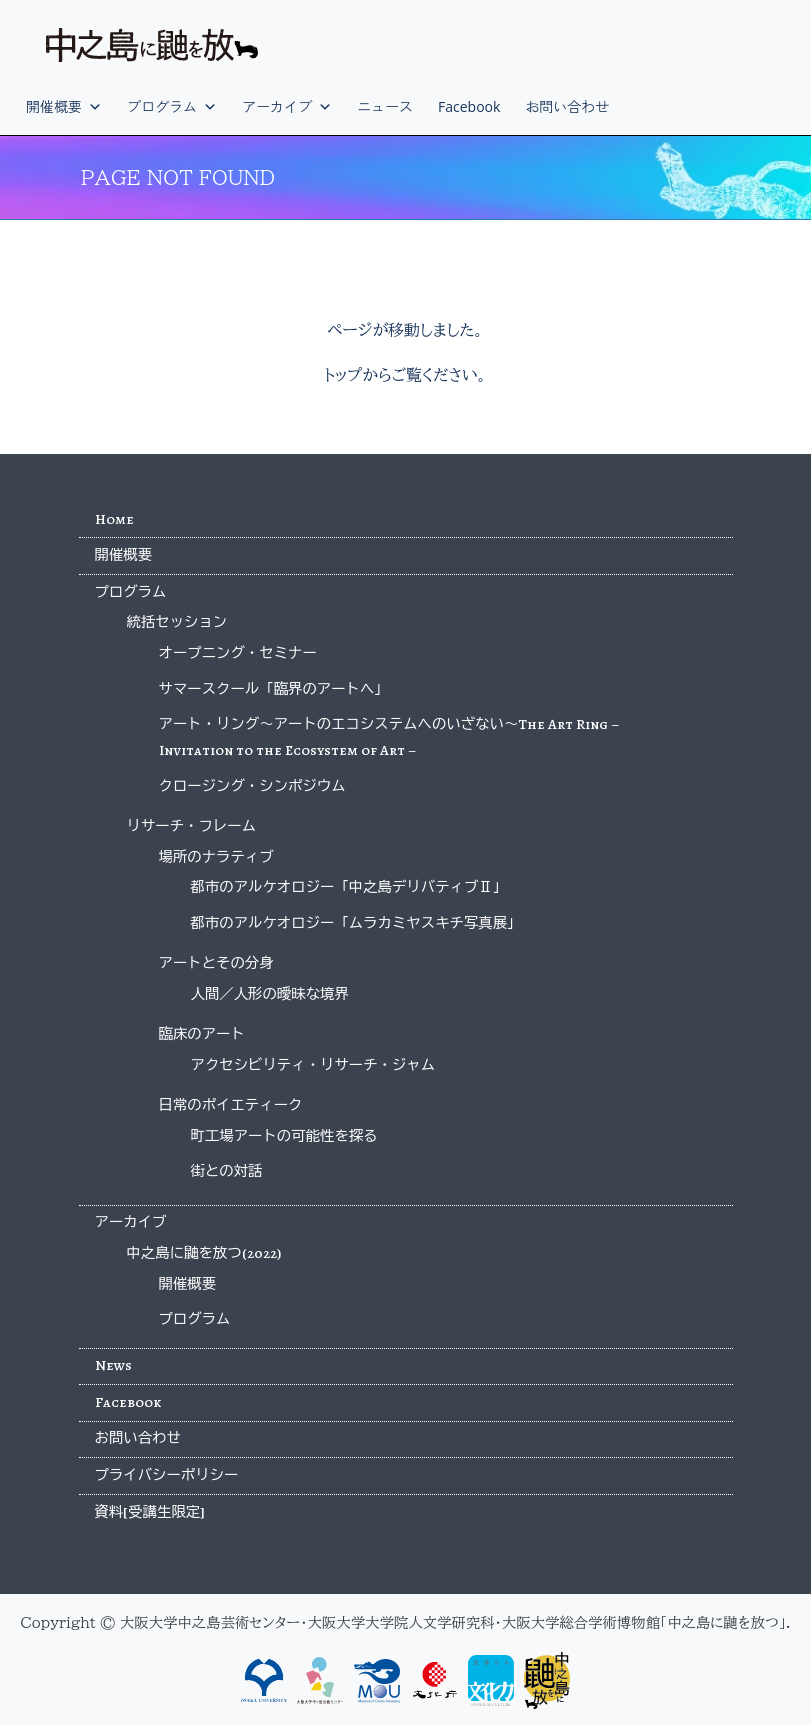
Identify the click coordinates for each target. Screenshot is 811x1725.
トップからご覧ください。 (405, 375)
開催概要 (64, 106)
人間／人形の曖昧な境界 (270, 994)
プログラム (172, 106)
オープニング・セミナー (238, 653)
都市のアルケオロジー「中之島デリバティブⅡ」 (349, 887)
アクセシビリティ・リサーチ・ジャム (313, 1065)
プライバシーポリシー (167, 1475)
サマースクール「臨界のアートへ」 (274, 689)
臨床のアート (202, 1034)
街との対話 (227, 1171)
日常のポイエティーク (231, 1105)
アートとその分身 (216, 963)
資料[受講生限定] (150, 1512)
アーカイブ (287, 106)
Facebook (469, 106)
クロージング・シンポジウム (252, 786)
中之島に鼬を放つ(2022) (204, 1253)
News (113, 1365)
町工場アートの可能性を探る (284, 1136)
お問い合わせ (567, 106)
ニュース (385, 106)
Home (114, 519)
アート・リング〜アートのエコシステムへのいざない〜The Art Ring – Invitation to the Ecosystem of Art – (389, 737)
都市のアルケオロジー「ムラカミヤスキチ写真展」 (356, 923)
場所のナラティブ (216, 857)
